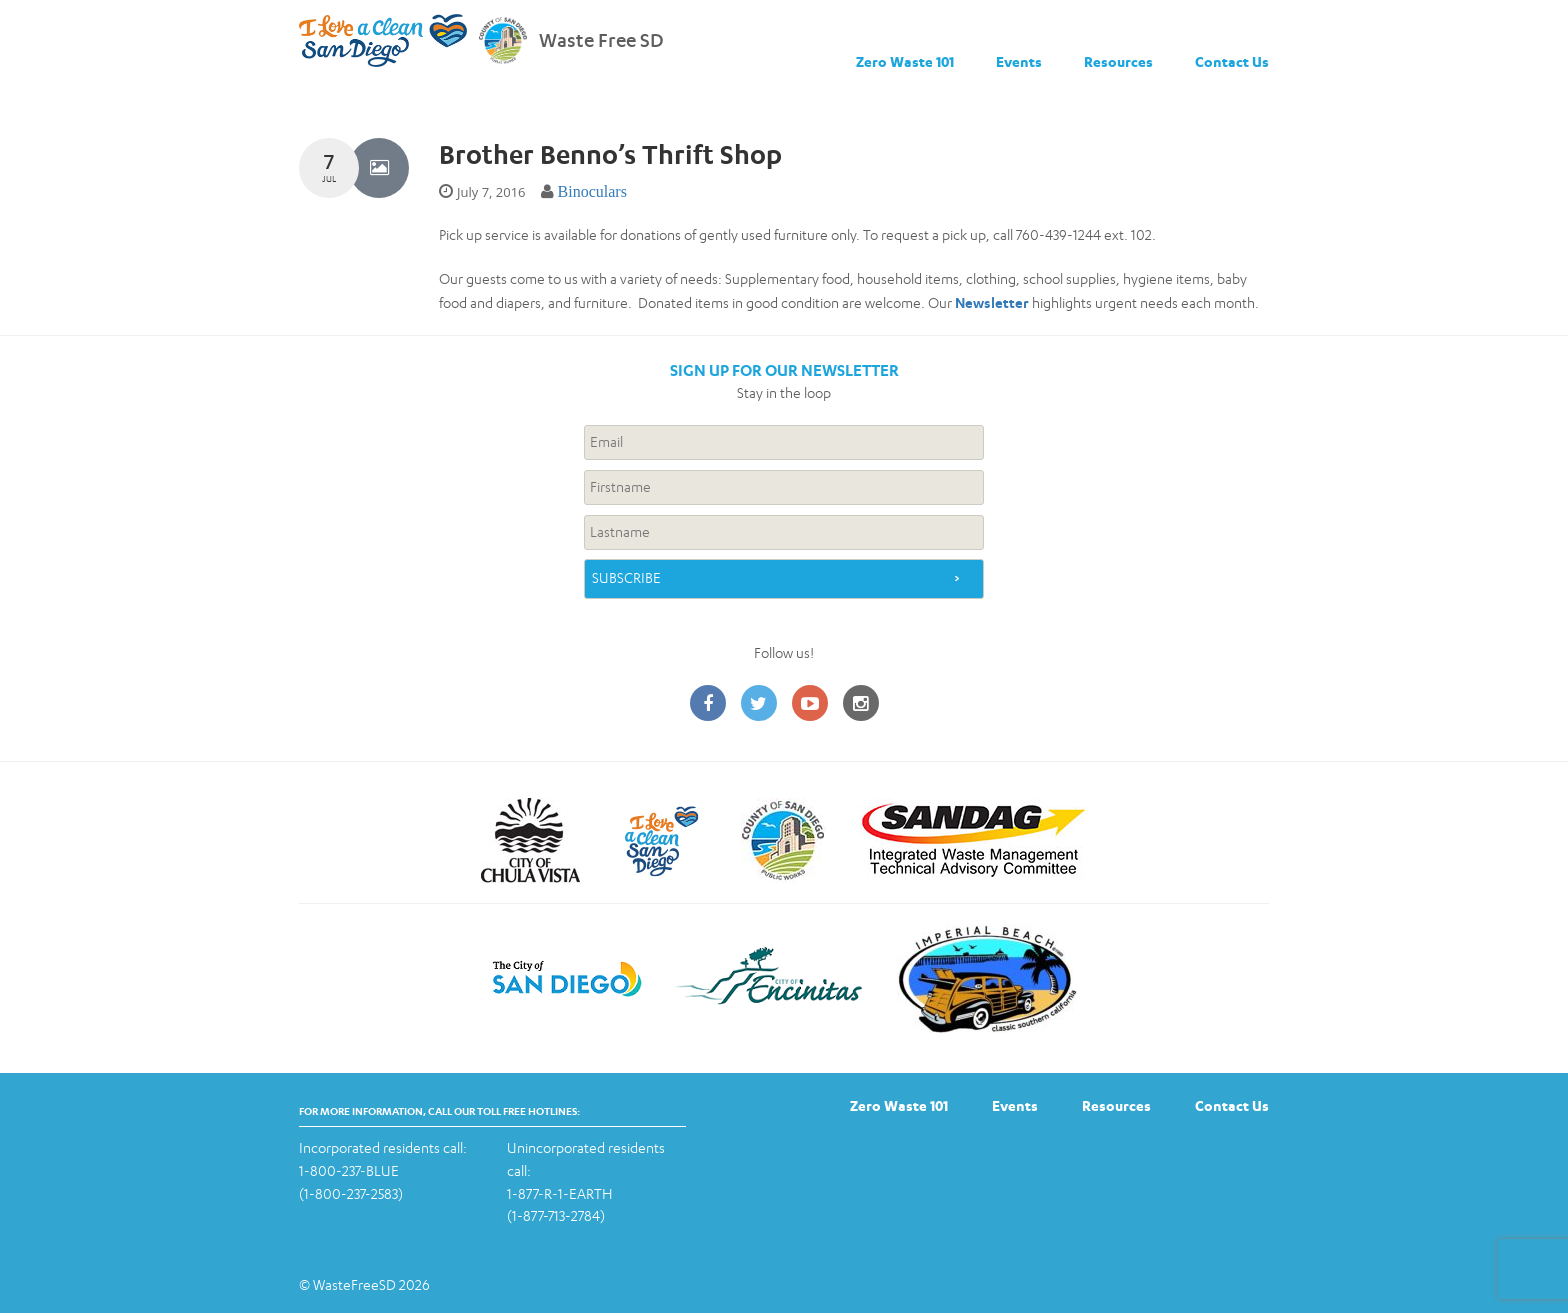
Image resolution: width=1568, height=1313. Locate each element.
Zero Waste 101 (905, 61)
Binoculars (592, 191)
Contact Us (1232, 61)
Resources (1118, 61)
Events (1019, 61)
